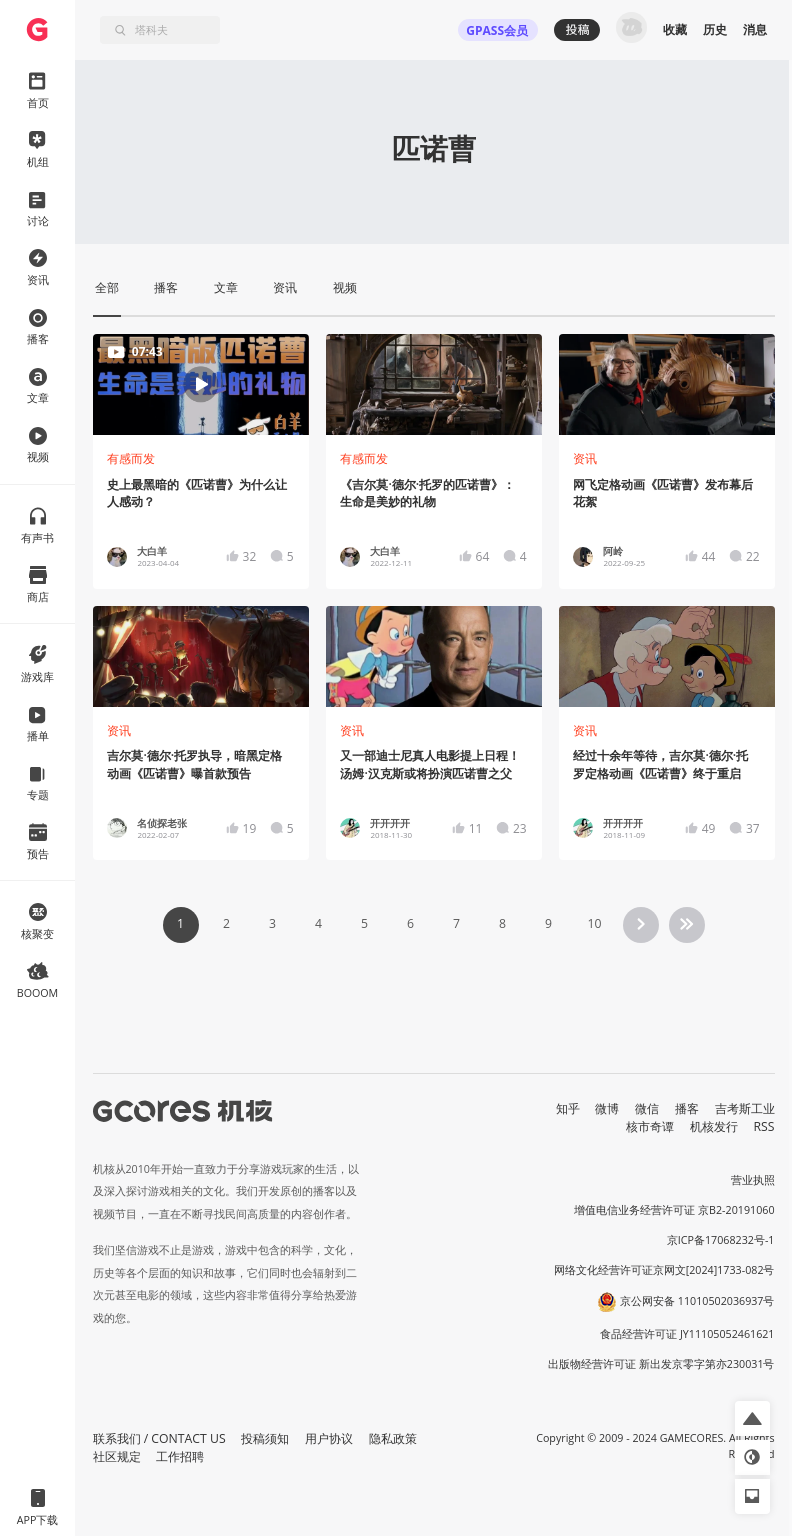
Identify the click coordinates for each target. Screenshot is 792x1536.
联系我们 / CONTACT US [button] (159, 1438)
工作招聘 (180, 1456)
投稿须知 (265, 1438)
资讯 (585, 458)
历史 (715, 29)
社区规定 (117, 1456)
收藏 (675, 29)
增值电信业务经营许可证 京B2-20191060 (674, 1210)
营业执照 (753, 1180)
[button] (752, 1418)
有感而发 (131, 458)
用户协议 (329, 1438)
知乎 (568, 1108)
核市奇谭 (650, 1126)
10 (594, 923)
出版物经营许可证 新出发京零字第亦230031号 (661, 1364)
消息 (755, 29)
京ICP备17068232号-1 (721, 1240)
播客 (687, 1108)
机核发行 (714, 1126)
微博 (607, 1108)
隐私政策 (393, 1438)
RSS (764, 1126)
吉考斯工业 (745, 1108)
